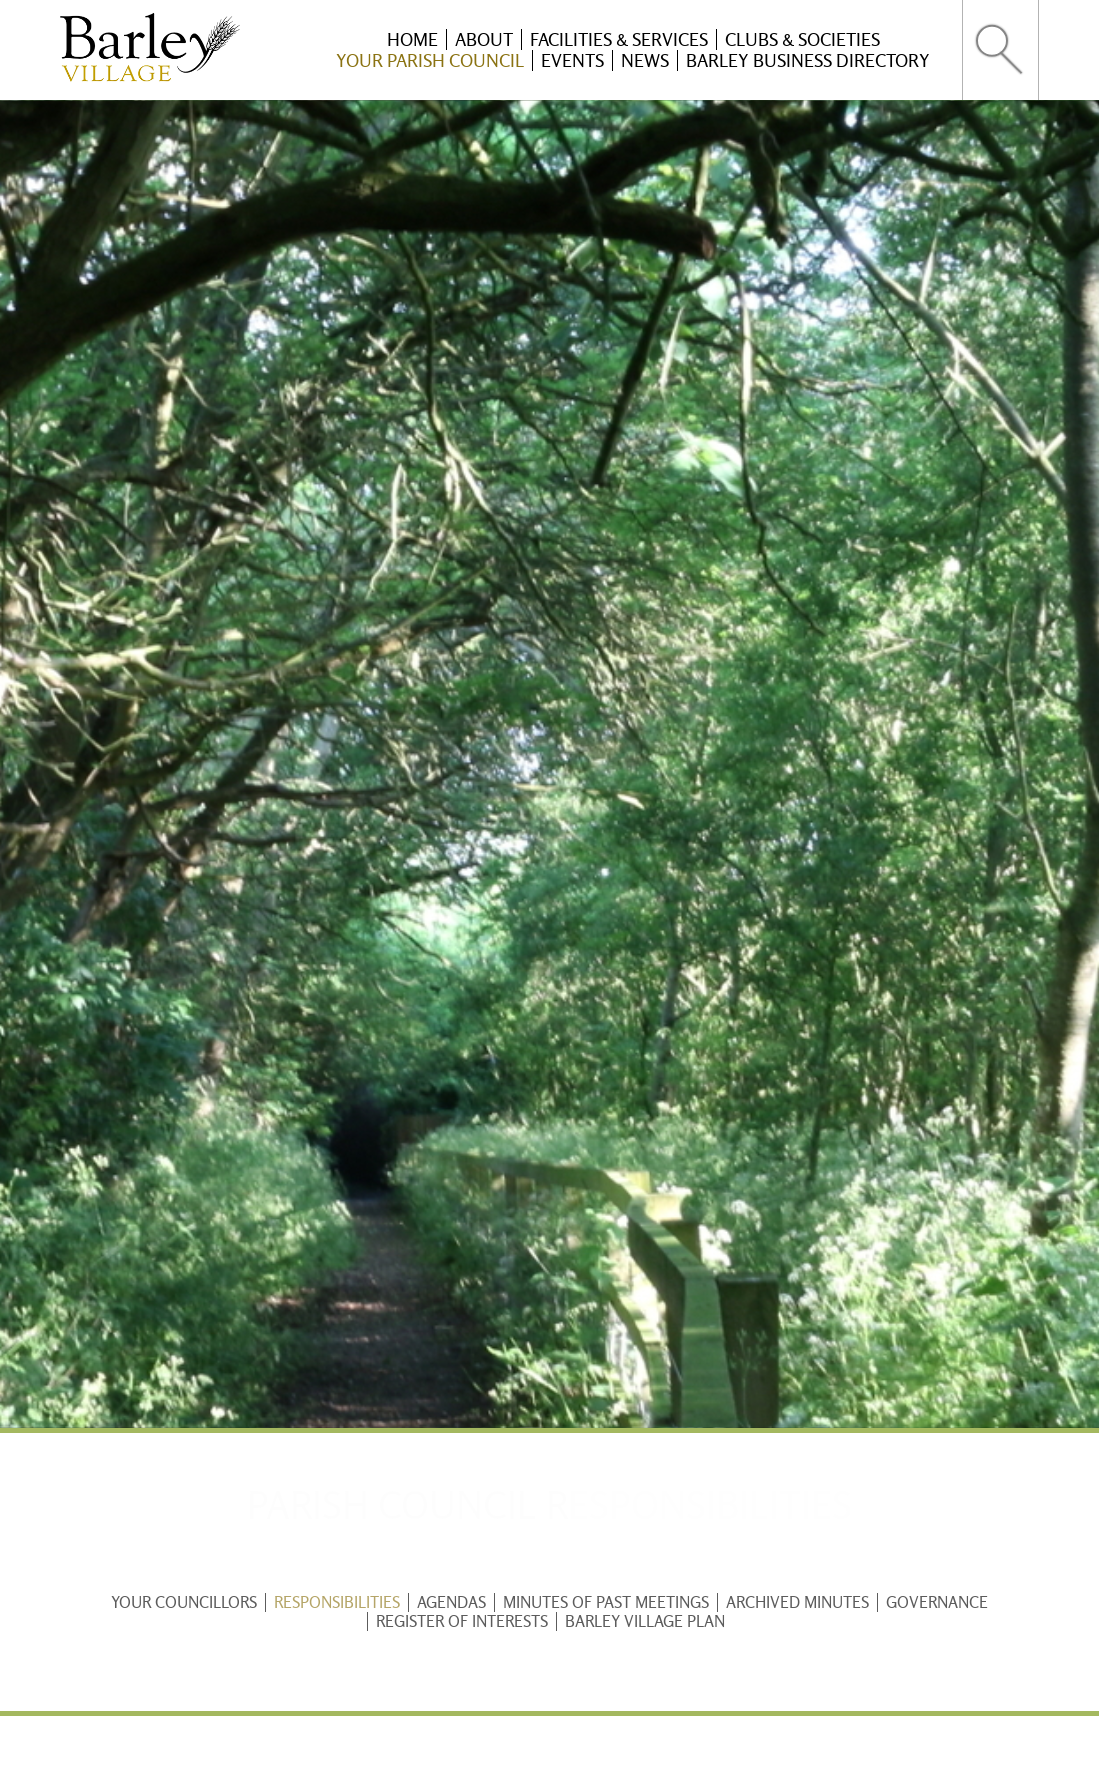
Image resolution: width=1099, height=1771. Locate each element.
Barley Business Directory (808, 60)
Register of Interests (462, 1621)
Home (412, 39)
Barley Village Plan (645, 1621)
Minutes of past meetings (606, 1602)
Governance (937, 1602)
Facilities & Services (619, 39)
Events (572, 60)
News (645, 60)
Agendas (451, 1602)
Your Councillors (184, 1602)
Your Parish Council (430, 60)
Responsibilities (337, 1602)
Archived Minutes (797, 1602)
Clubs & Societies (802, 39)
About (484, 39)
